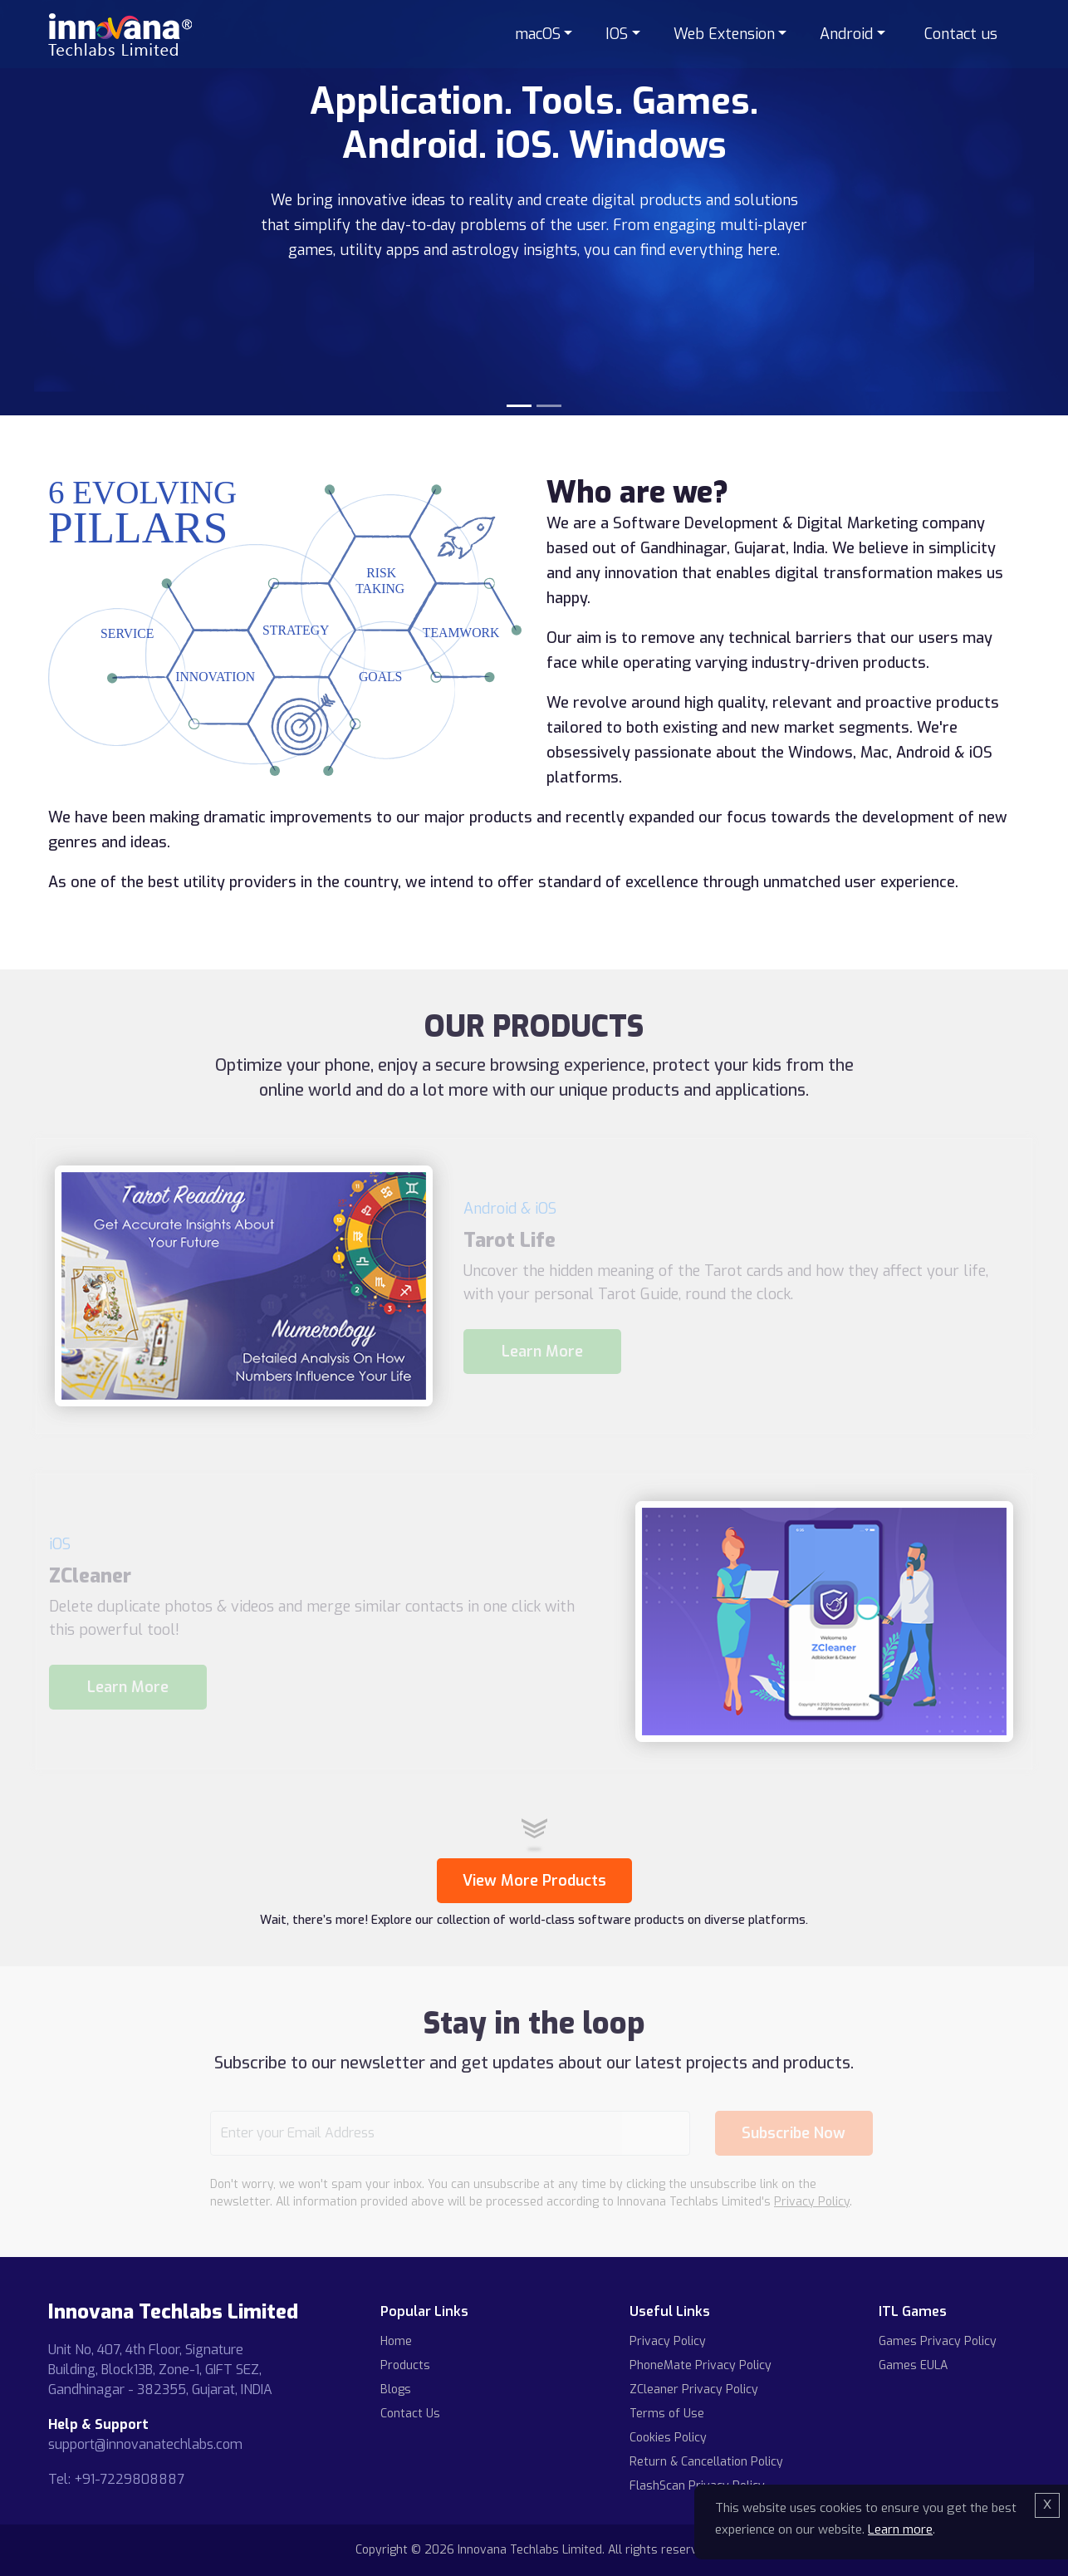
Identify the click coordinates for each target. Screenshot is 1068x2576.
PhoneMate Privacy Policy (701, 2365)
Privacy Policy (812, 2202)
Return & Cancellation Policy (706, 2462)
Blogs (395, 2389)
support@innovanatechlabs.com (145, 2444)
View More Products (534, 1881)
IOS (616, 34)
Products (405, 2365)
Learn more (900, 2529)
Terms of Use (667, 2413)
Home (396, 2341)
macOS (538, 34)
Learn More (542, 1352)
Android (846, 34)
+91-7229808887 (129, 2479)
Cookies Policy (668, 2438)
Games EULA (913, 2365)
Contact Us (410, 2413)
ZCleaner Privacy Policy (694, 2389)
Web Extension (724, 34)
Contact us (960, 34)
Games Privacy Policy (938, 2341)
